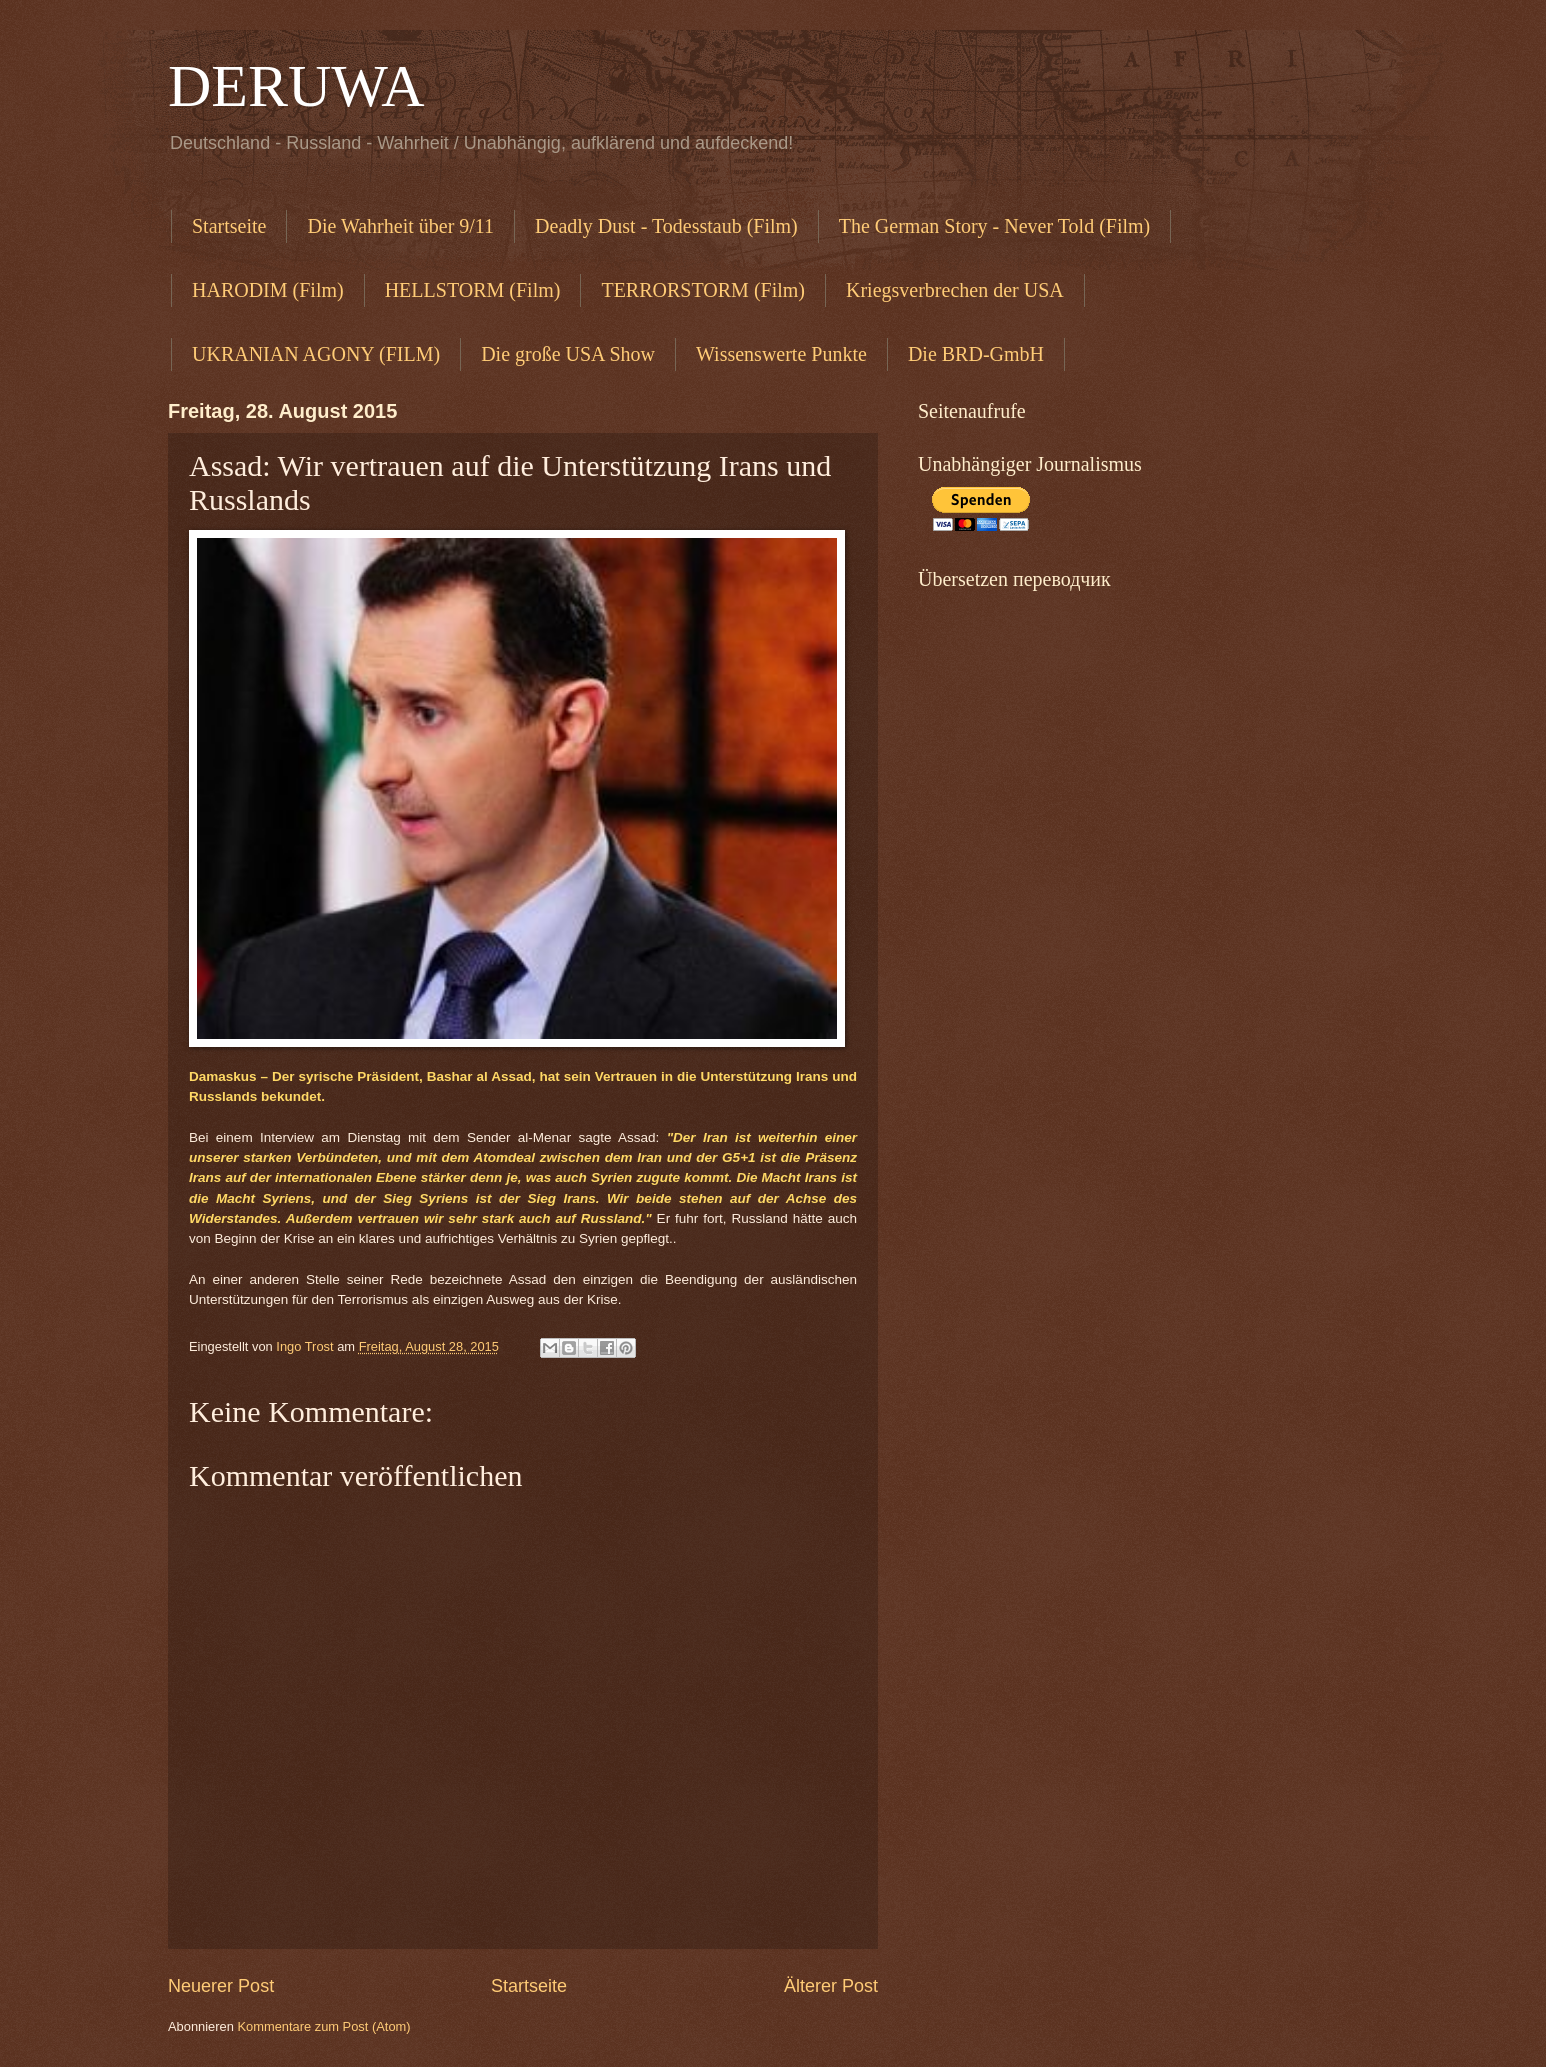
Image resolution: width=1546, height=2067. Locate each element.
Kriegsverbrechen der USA (955, 290)
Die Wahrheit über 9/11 (400, 226)
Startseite (229, 226)
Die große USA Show (568, 354)
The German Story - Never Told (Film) (995, 226)
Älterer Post (831, 1986)
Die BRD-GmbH (976, 354)
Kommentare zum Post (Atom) (323, 2026)
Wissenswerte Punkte (781, 354)
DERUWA (296, 86)
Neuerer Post (221, 1986)
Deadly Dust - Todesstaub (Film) (666, 226)
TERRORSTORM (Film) (703, 290)
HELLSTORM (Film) (473, 290)
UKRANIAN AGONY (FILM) (316, 354)
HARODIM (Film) (268, 290)
